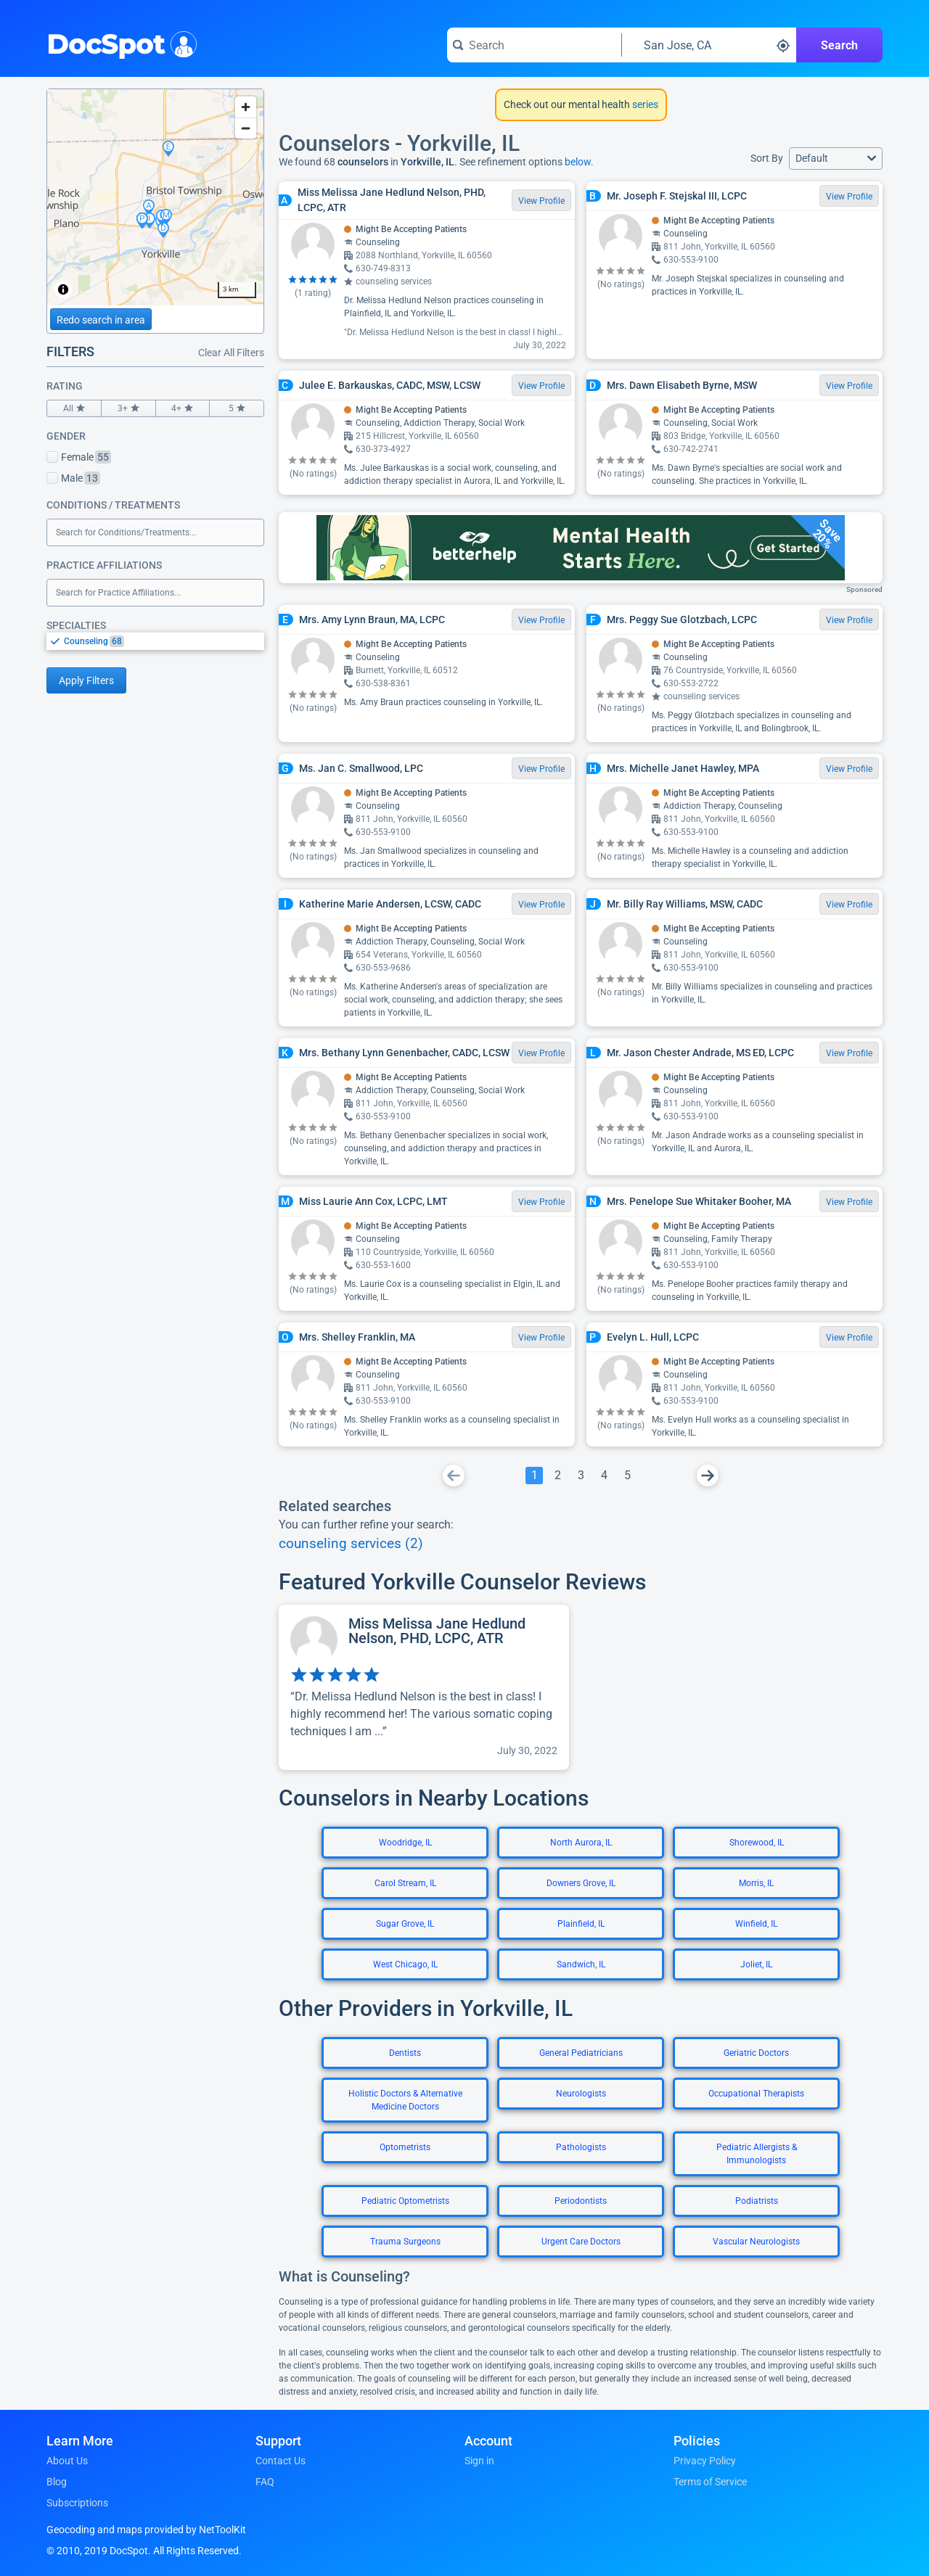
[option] (164, 641)
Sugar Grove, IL (405, 1924)
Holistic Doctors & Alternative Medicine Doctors (405, 2100)
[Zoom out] (245, 128)
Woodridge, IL (405, 1843)
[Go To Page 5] (627, 1475)
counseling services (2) (351, 1544)
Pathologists (581, 2147)
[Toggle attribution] (63, 289)
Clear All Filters (231, 352)
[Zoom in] (245, 107)
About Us (67, 2460)
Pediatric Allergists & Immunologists (756, 2153)
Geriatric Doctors (756, 2053)
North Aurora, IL (581, 1843)
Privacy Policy (705, 2460)
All (74, 408)
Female (78, 457)
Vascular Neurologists (756, 2241)
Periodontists (580, 2201)
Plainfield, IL (581, 1924)
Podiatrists (756, 2201)
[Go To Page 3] (580, 1475)
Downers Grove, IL (581, 1883)
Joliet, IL (756, 1964)
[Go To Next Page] (708, 1475)
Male (73, 478)
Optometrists (405, 2147)
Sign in (479, 2460)
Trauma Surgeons (405, 2241)
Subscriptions (77, 2503)
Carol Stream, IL (405, 1883)
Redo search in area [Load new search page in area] (101, 320)
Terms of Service (710, 2481)
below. (579, 162)
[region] (155, 197)
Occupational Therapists (756, 2094)
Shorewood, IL (756, 1843)
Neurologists (581, 2094)
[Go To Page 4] (603, 1475)
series (644, 104)
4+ (183, 408)
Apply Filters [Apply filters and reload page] (86, 680)
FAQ (264, 2481)
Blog (56, 2481)
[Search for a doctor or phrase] (534, 45)
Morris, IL (756, 1883)
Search (839, 45)
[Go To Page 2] (557, 1475)
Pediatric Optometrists (405, 2201)
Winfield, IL (756, 1924)
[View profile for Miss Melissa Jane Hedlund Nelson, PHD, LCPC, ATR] (424, 1687)
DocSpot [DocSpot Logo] (118, 42)
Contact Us (280, 2460)
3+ (128, 408)
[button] (836, 158)
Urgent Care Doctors (581, 2241)
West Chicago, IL (405, 1964)
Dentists (405, 2053)
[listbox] (155, 641)
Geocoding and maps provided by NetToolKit (146, 2529)
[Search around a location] (709, 45)
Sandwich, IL (581, 1964)
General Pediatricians (581, 2053)
